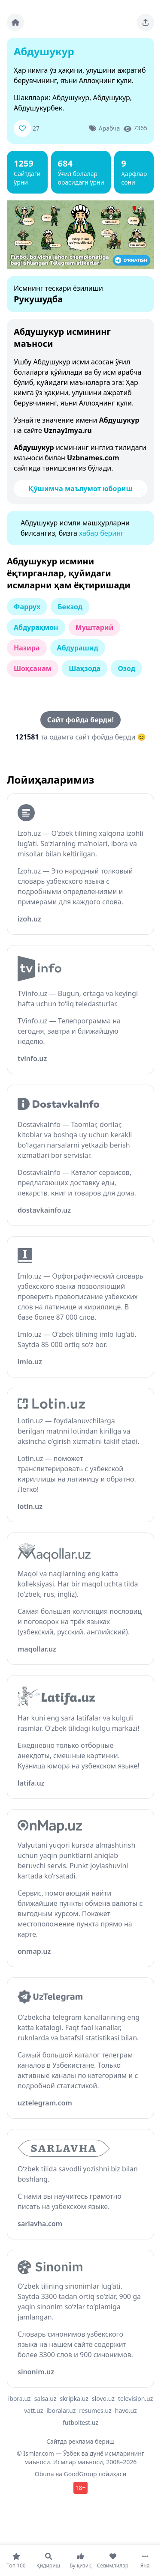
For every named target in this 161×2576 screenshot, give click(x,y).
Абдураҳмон (36, 627)
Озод (126, 668)
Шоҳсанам (33, 668)
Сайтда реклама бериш (80, 2441)
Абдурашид (77, 648)
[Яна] (145, 2560)
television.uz (135, 2398)
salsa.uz (45, 2398)
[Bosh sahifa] (15, 22)
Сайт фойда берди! (80, 719)
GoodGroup (80, 2474)
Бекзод (70, 606)
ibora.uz (19, 2398)
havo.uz (126, 2410)
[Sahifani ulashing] (145, 22)
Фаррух (27, 606)
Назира (27, 648)
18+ (80, 2488)
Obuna (44, 2474)
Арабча (109, 128)
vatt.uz (33, 2410)
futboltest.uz (80, 2422)
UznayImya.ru (68, 430)
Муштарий (95, 627)
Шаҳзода (84, 668)
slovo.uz (103, 2398)
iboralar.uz (61, 2410)
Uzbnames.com (93, 457)
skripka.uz (74, 2398)
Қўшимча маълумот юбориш (80, 488)
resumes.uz (95, 2410)
